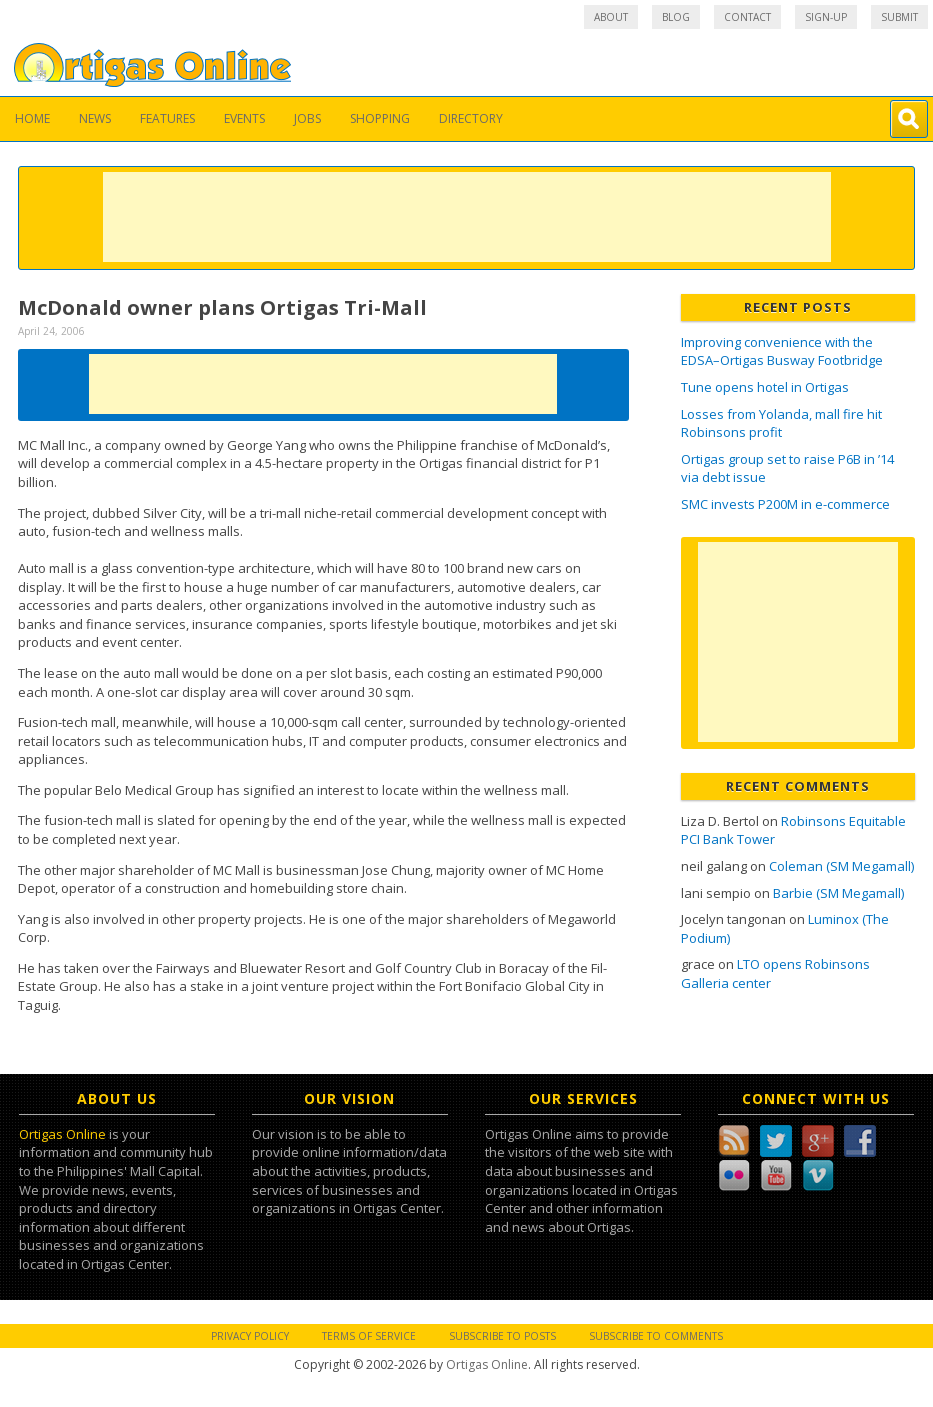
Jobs (307, 118)
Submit (899, 17)
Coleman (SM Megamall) (841, 866)
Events (244, 118)
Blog (676, 17)
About (611, 17)
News (95, 118)
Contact (747, 17)
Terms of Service (369, 1336)
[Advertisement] (467, 217)
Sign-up (826, 17)
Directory (471, 118)
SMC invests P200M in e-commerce (785, 504)
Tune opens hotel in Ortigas (765, 387)
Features (167, 118)
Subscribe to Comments (656, 1336)
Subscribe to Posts (502, 1336)
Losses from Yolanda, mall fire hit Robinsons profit (781, 423)
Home (32, 118)
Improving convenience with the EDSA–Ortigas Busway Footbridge (782, 351)
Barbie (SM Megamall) (838, 893)
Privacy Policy (250, 1336)
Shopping (380, 118)
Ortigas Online (62, 1134)
